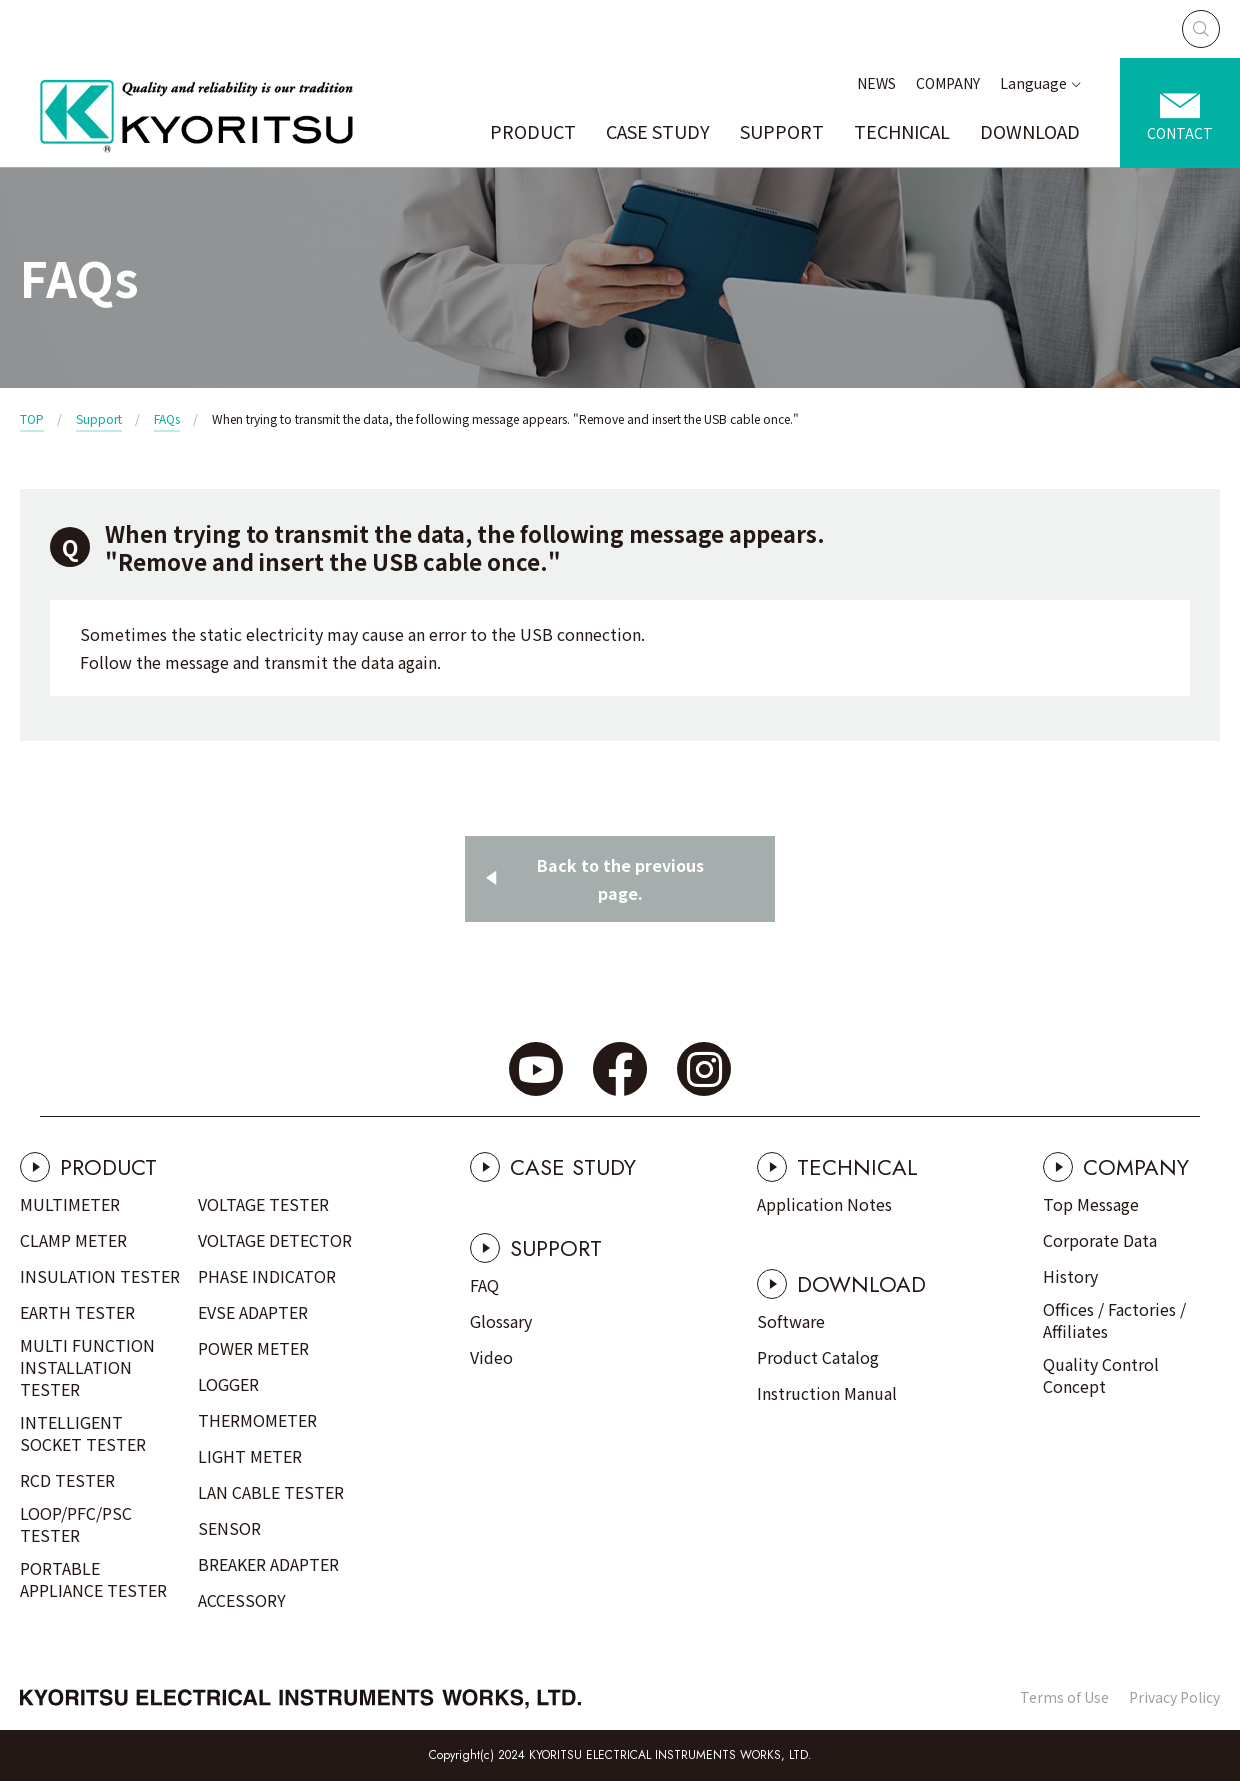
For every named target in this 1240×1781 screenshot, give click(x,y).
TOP (32, 418)
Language (1033, 83)
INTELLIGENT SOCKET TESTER (83, 1433)
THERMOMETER (257, 1420)
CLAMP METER (73, 1240)
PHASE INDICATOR (267, 1276)
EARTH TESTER (77, 1312)
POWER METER (253, 1348)
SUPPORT (782, 131)
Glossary (501, 1321)
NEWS (876, 83)
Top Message (1091, 1204)
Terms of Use (1064, 1697)
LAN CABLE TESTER (271, 1492)
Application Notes (824, 1204)
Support (99, 418)
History (1070, 1276)
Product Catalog (818, 1357)
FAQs (167, 418)
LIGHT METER (250, 1456)
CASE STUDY (658, 131)
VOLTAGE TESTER (263, 1204)
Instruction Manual (827, 1393)
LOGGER (228, 1384)
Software (791, 1321)
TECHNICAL (902, 131)
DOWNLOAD (1030, 131)
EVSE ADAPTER (253, 1312)
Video (491, 1357)
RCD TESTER (67, 1480)
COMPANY (948, 83)
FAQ (484, 1285)
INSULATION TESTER (100, 1276)
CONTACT (1180, 133)
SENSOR (229, 1528)
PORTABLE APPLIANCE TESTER (93, 1579)
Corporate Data (1100, 1240)
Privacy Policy (1174, 1697)
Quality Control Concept (1101, 1375)
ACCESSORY (242, 1600)
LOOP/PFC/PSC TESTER (76, 1524)
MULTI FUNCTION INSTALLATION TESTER (87, 1367)
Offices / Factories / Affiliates (1114, 1320)
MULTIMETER (70, 1204)
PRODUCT (533, 131)
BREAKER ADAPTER (268, 1564)
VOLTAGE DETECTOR (275, 1240)
